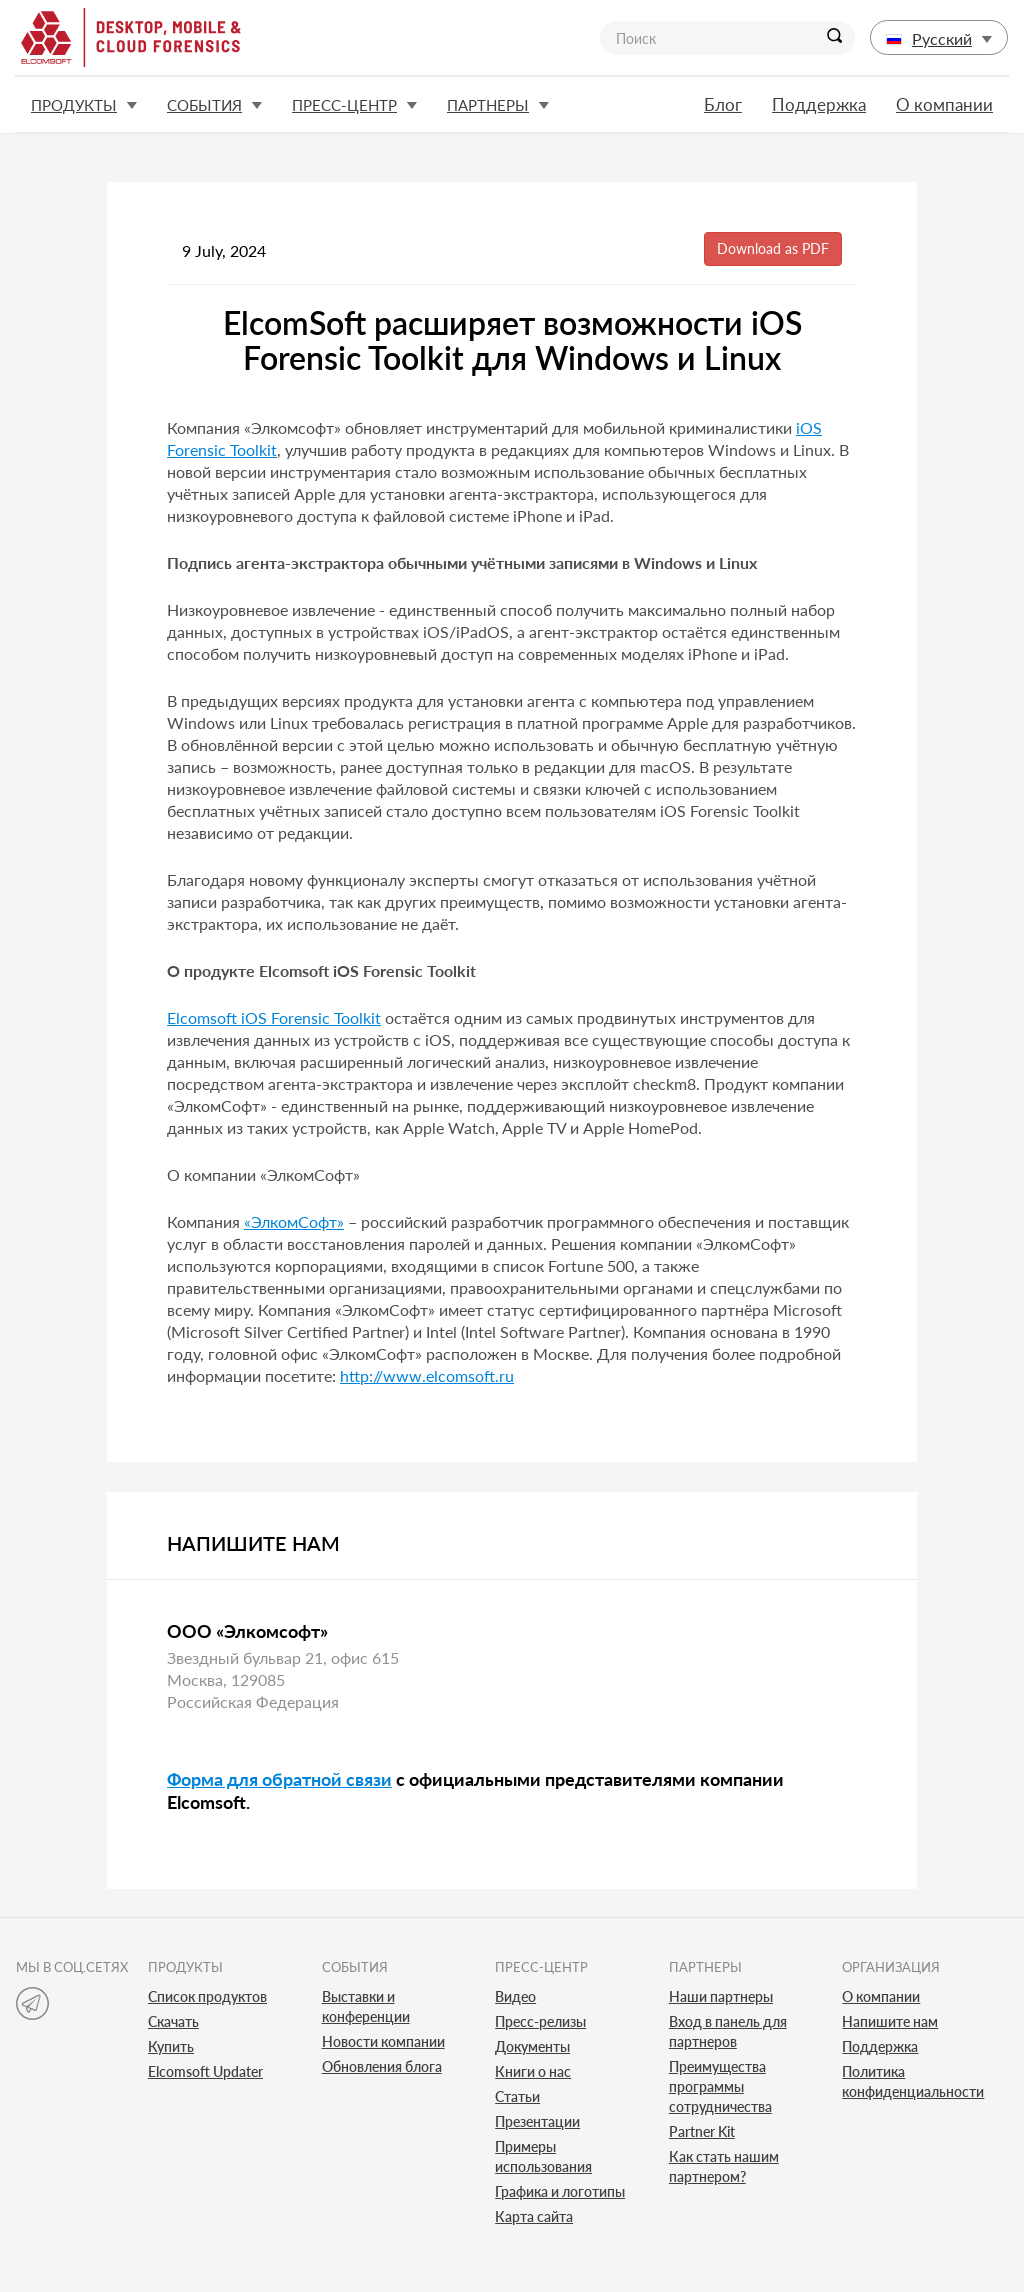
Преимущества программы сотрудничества (720, 2086)
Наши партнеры (721, 1996)
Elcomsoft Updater (205, 2071)
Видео (515, 1996)
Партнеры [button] (498, 105)
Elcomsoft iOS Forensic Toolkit (274, 1017)
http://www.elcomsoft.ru (427, 1375)
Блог (723, 104)
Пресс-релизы (540, 2021)
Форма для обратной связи (279, 1779)
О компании (944, 104)
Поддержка (819, 104)
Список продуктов (207, 1996)
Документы (532, 2046)
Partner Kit (702, 2131)
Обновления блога (382, 2066)
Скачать (173, 2021)
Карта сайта (534, 2216)
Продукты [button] (84, 105)
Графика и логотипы (560, 2191)
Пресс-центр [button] (354, 105)
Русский (939, 38)
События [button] (214, 105)
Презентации (537, 2121)
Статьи (517, 2096)
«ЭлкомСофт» (294, 1221)
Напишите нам (890, 2021)
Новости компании (383, 2041)
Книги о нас (533, 2071)
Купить (171, 2046)
